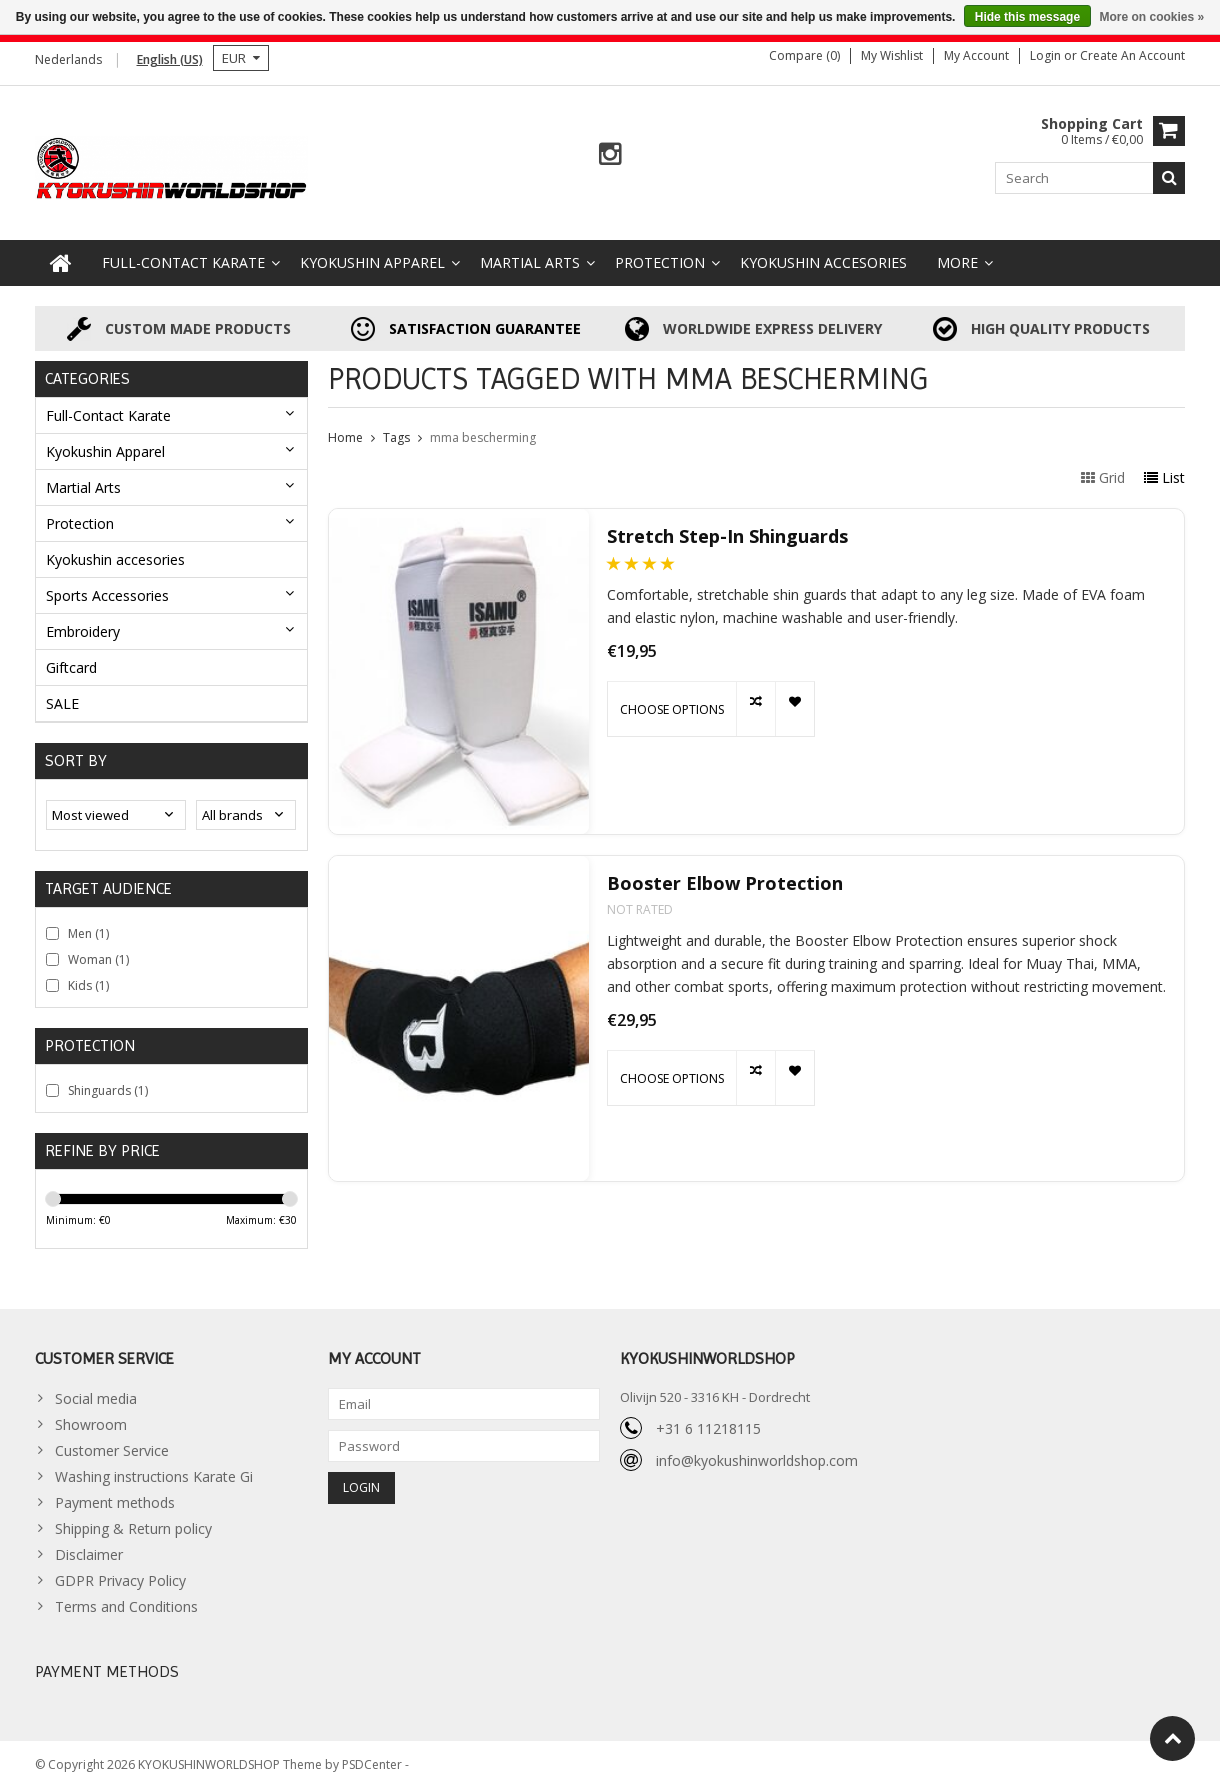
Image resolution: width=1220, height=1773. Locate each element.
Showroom (91, 1408)
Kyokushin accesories (823, 246)
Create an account (1132, 55)
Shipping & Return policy (133, 1512)
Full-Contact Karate (183, 246)
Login (1047, 55)
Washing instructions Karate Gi (154, 1460)
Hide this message (1027, 17)
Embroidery (83, 614)
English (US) (170, 59)
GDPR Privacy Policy (120, 1564)
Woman (98, 942)
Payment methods (115, 1486)
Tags (396, 421)
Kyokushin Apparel (372, 246)
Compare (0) (804, 55)
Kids (88, 968)
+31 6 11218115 (708, 1412)
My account (976, 55)
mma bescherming (483, 421)
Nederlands (68, 59)
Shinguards (108, 1073)
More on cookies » (1151, 17)
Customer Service (112, 1434)
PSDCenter (373, 1748)
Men (88, 916)
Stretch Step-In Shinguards (727, 520)
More (957, 246)
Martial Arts (530, 246)
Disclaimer (89, 1538)
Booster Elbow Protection (725, 867)
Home (345, 421)
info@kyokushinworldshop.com (757, 1444)
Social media (96, 1382)
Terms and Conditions (126, 1590)
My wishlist (892, 55)
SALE (62, 686)
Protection (660, 246)
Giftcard (71, 650)
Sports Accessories (107, 578)
